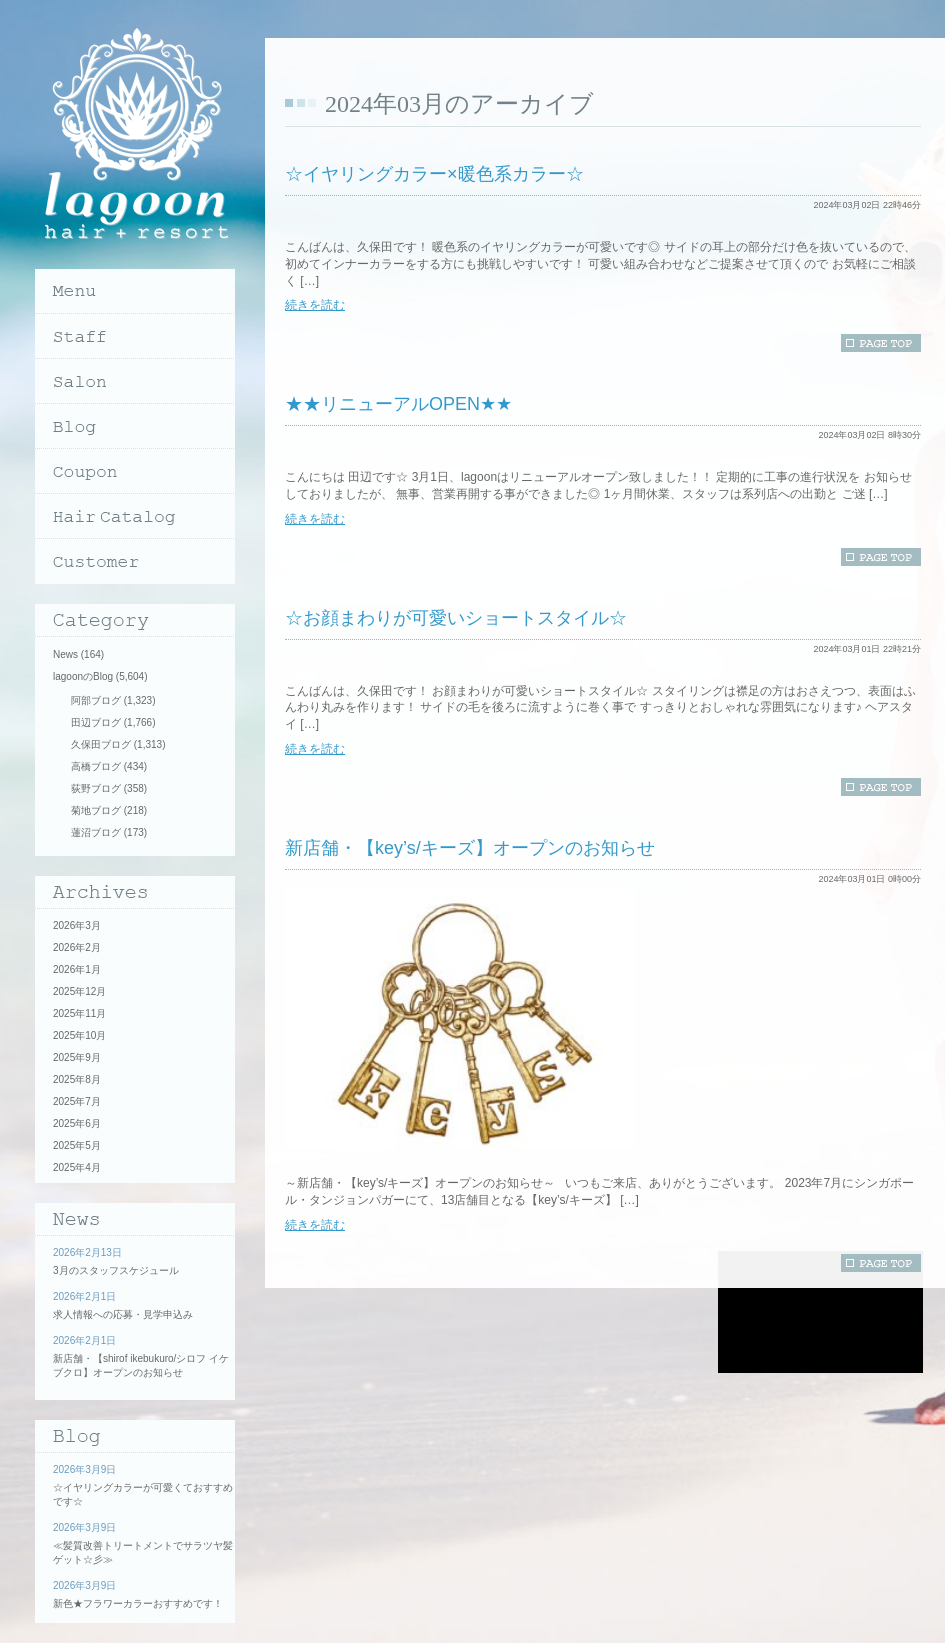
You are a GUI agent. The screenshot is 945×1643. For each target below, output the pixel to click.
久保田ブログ (101, 744)
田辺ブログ (96, 722)
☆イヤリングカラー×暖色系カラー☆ (434, 174)
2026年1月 (77, 969)
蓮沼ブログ (96, 832)
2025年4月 (77, 1167)
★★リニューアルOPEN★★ (398, 404)
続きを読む (315, 305)
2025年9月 (77, 1057)
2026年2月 (77, 947)
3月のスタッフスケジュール (116, 1270)
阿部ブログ (96, 700)
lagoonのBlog (83, 676)
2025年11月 (79, 1013)
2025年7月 (77, 1101)
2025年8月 (77, 1079)
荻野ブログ (96, 788)
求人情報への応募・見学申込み (123, 1314)
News (65, 654)
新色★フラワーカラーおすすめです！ (138, 1603)
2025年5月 (77, 1145)
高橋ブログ (96, 766)
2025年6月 (77, 1123)
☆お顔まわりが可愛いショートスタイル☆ (456, 618)
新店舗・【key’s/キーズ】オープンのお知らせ (470, 848)
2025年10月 (79, 1035)
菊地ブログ (96, 810)
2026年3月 (77, 925)
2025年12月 (79, 991)
